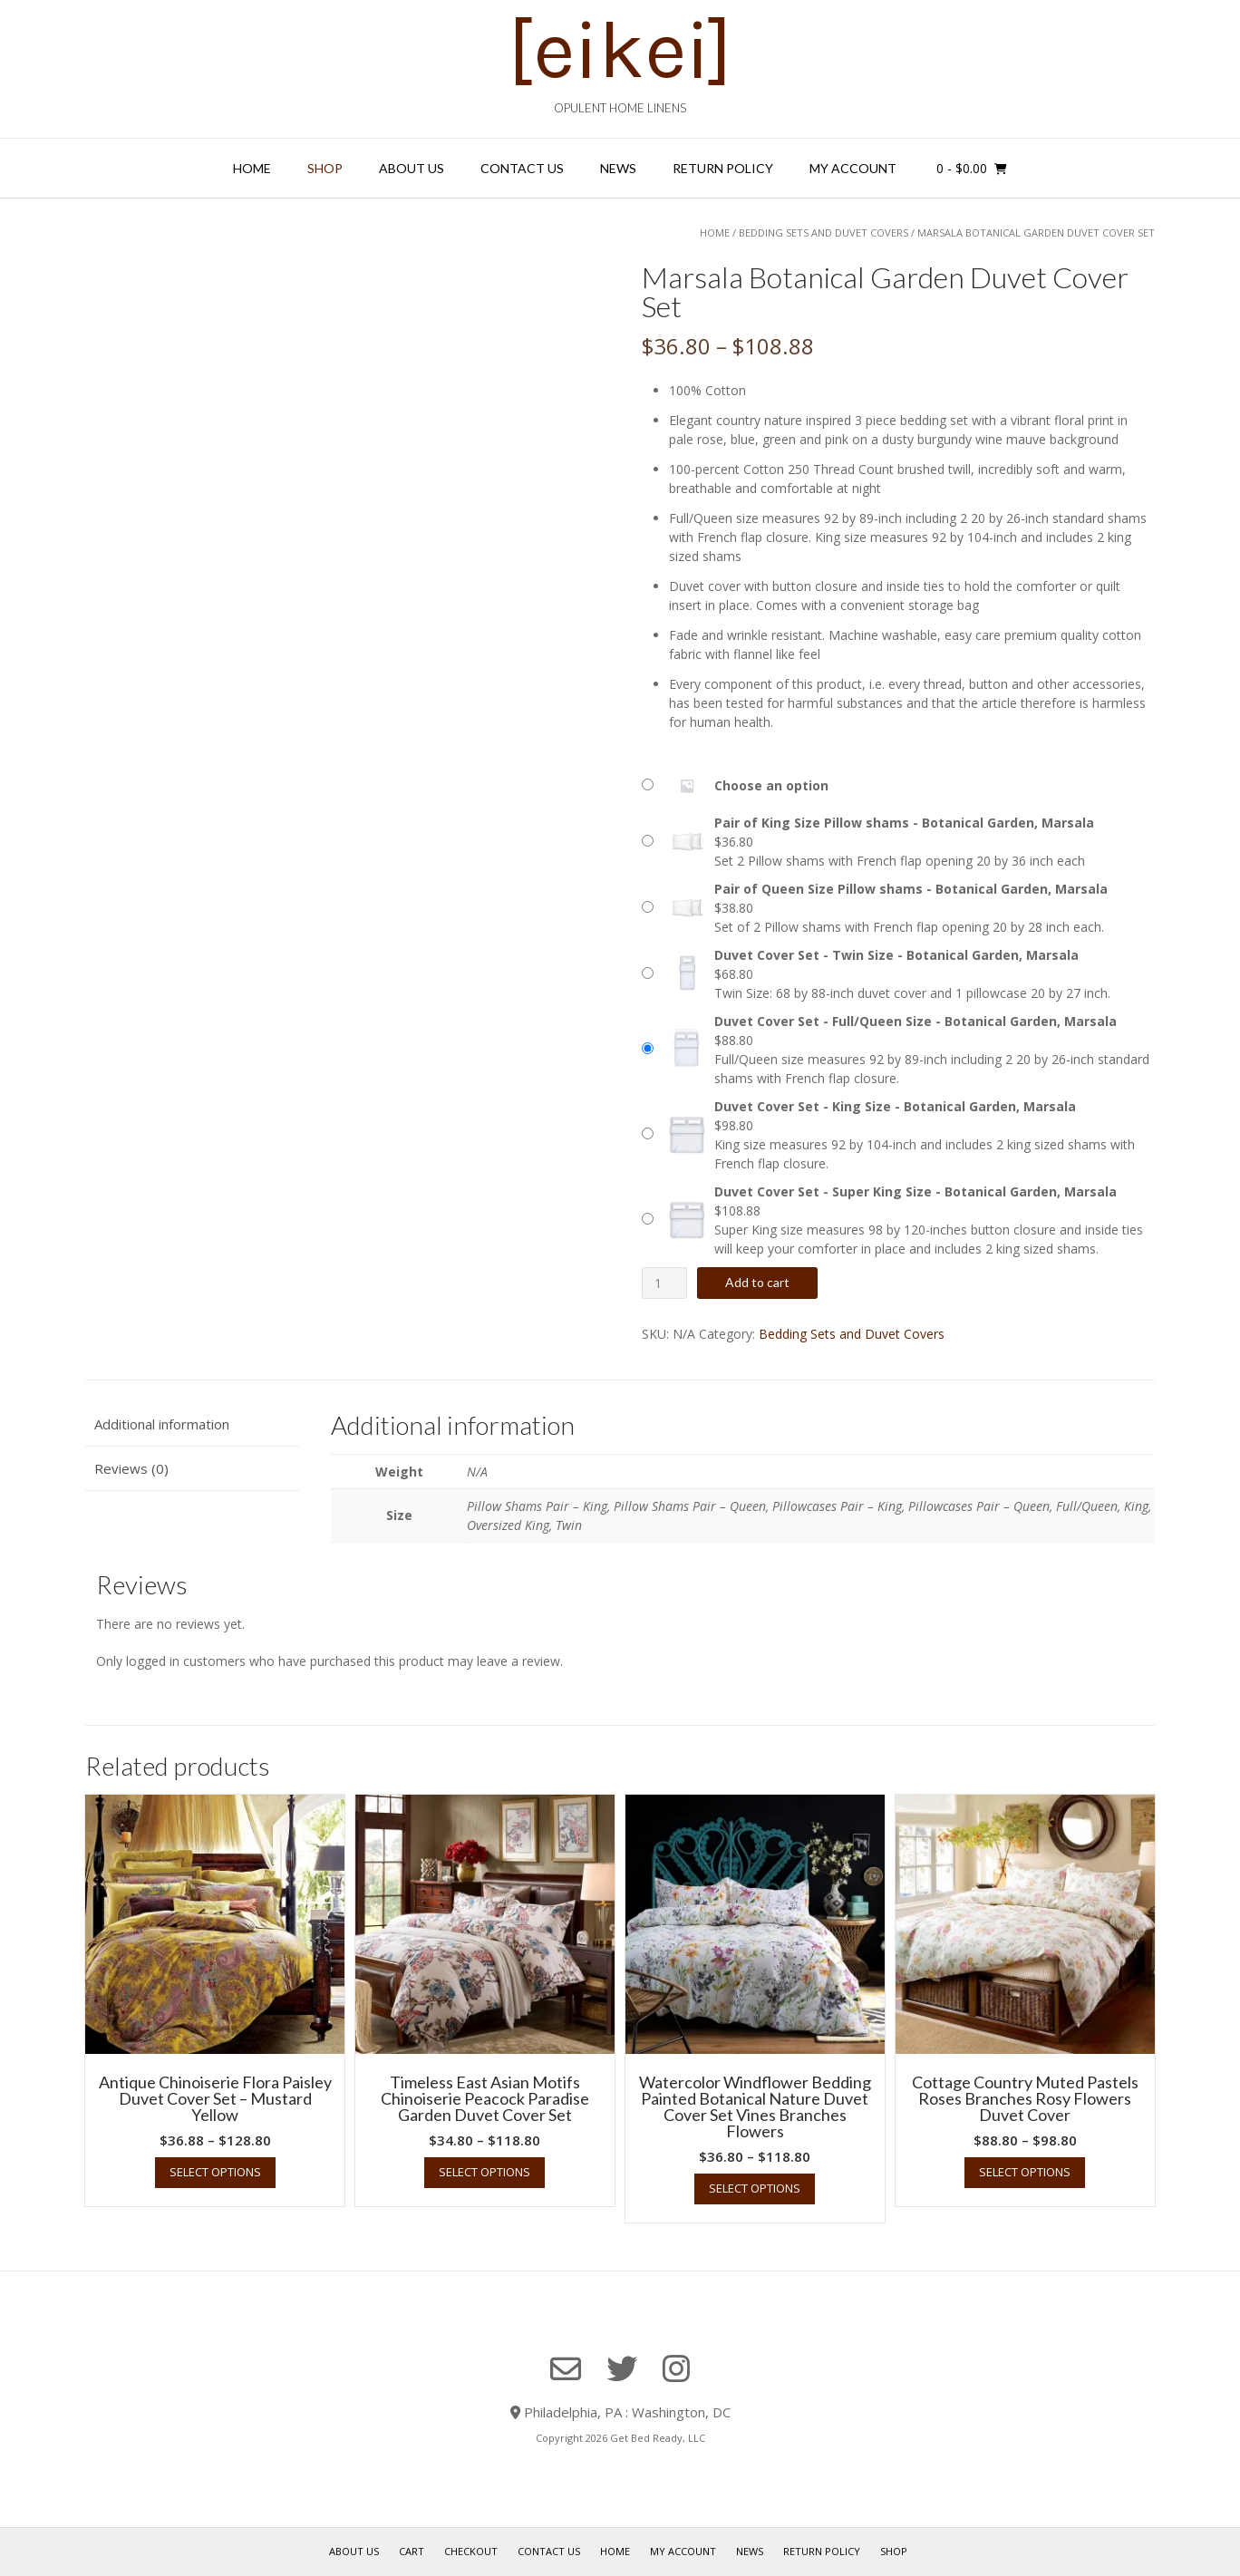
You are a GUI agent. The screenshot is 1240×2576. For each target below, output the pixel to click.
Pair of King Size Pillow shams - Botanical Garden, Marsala (904, 822)
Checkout (471, 2551)
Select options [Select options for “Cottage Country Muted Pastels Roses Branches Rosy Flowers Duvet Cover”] (1024, 2172)
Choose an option (771, 785)
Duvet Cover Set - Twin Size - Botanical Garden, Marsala (896, 955)
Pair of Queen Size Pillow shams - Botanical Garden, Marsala (911, 888)
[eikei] (620, 50)
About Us (411, 168)
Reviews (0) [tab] (131, 1468)
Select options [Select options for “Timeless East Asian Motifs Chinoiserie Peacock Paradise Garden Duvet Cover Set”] (484, 2172)
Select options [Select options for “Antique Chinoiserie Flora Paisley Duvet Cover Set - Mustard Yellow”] (215, 2172)
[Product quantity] (665, 1283)
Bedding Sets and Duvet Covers (823, 232)
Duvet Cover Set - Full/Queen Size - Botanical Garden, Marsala (915, 1021)
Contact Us (522, 168)
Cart (411, 2551)
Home (252, 168)
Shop (325, 168)
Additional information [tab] (161, 1424)
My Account (852, 168)
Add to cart (757, 1282)
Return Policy (723, 168)
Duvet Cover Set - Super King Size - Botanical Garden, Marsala (915, 1191)
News (618, 168)
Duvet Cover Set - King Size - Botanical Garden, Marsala (895, 1106)
